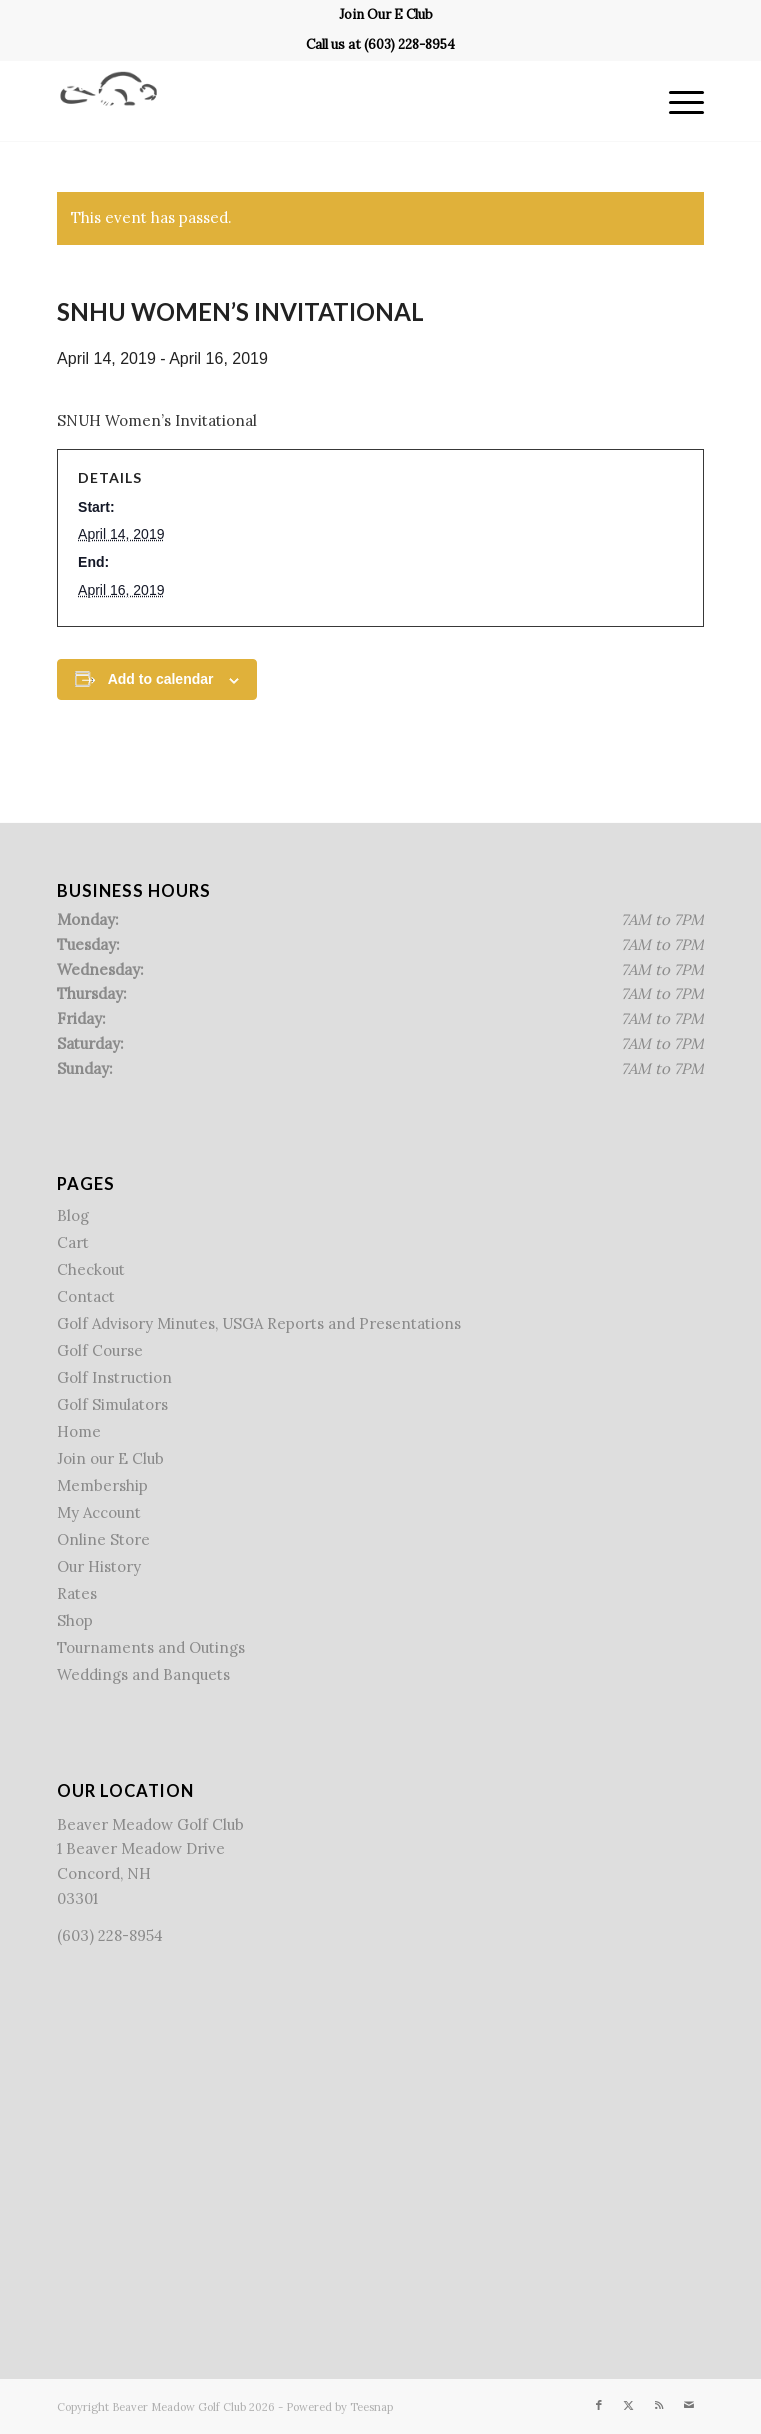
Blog (73, 1215)
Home (79, 1431)
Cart (73, 1242)
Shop (75, 1620)
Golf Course (100, 1350)
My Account (99, 1512)
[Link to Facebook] (599, 2405)
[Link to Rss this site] (659, 2405)
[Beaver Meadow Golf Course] (315, 101)
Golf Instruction (114, 1377)
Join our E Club (110, 1458)
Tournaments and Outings (151, 1647)
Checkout (91, 1269)
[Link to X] (629, 2405)
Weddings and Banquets (143, 1674)
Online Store (103, 1539)
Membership (102, 1485)
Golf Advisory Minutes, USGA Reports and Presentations (259, 1323)
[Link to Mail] (689, 2405)
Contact (86, 1296)
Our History (99, 1566)
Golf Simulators (112, 1404)
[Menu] (676, 101)
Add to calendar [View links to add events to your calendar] (161, 679)
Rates (77, 1593)
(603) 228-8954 (409, 44)
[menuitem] (386, 15)
